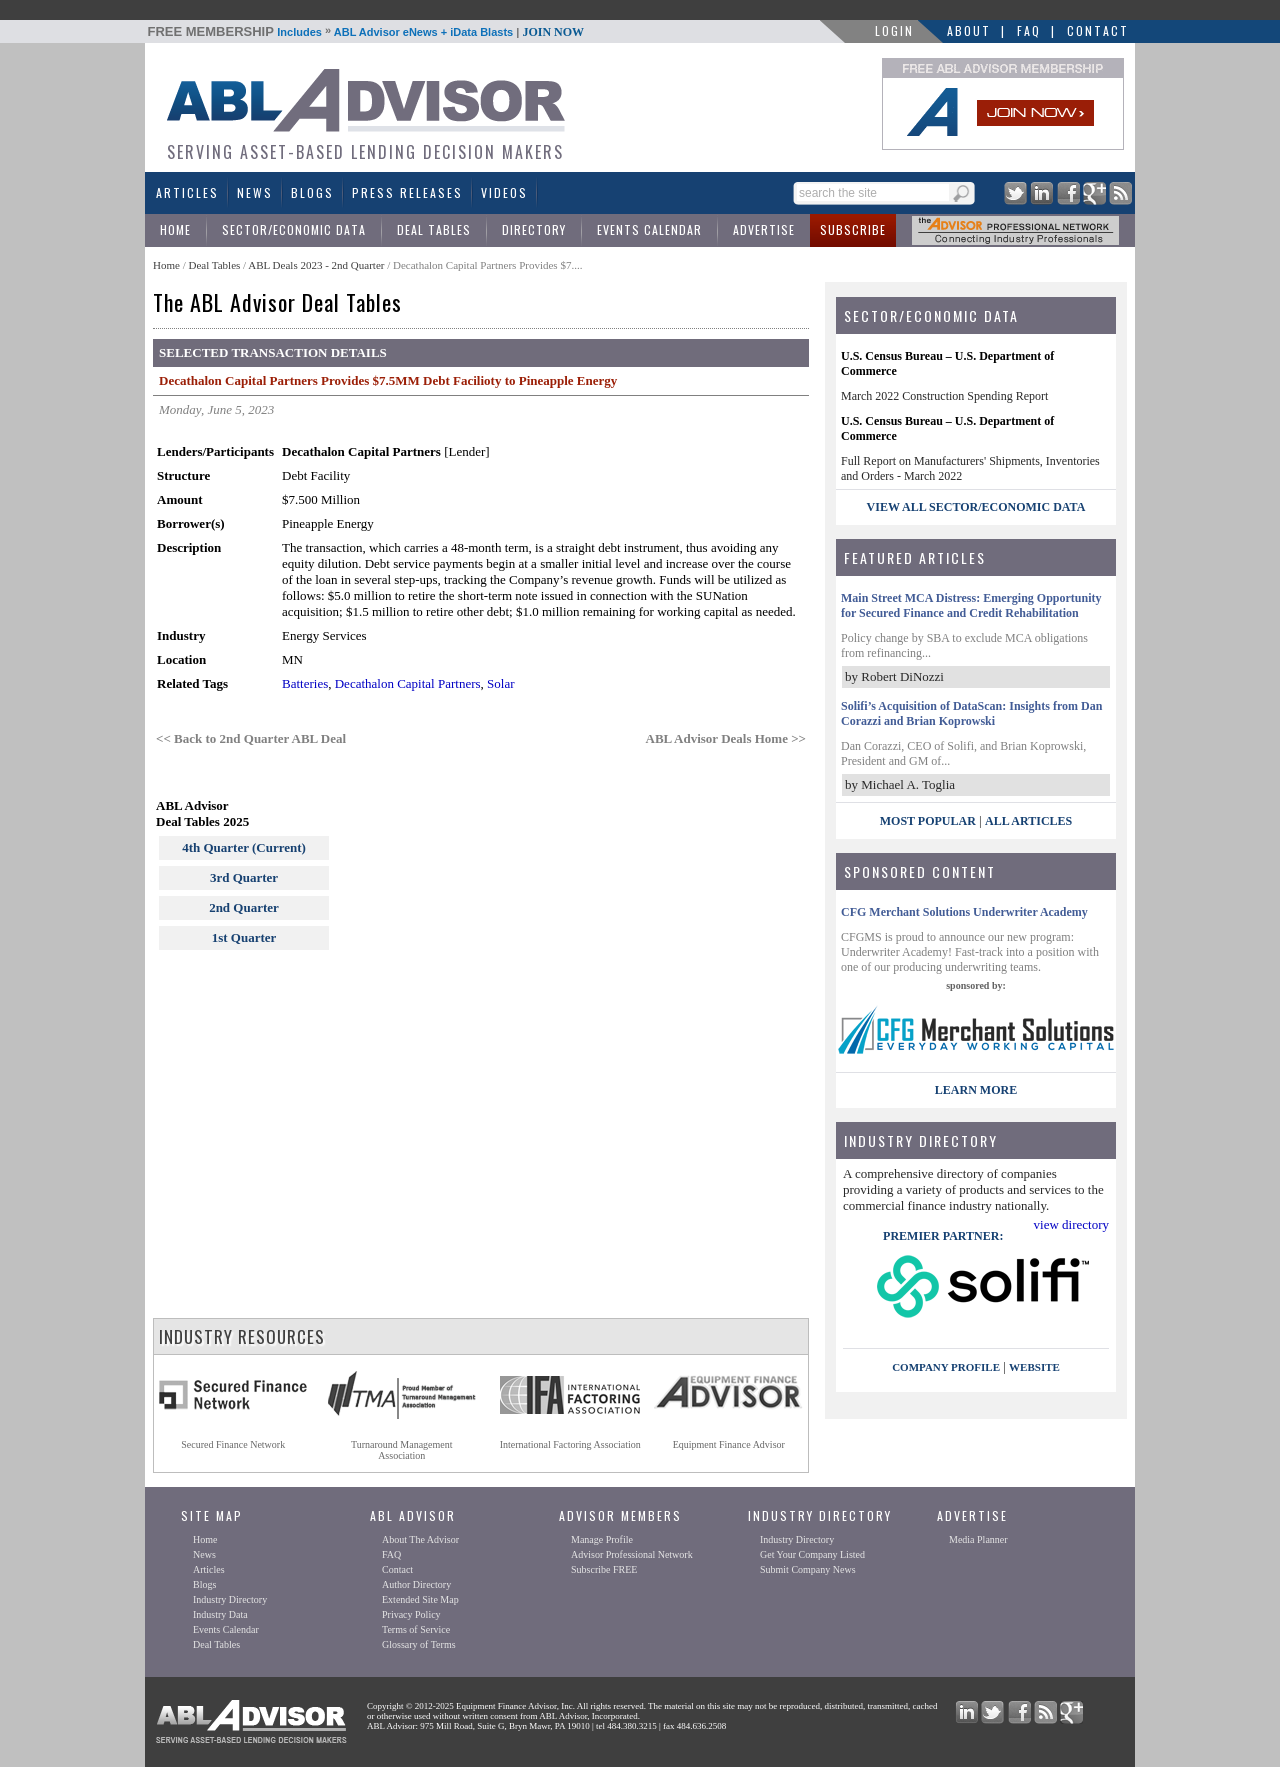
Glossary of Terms (419, 1644)
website (1034, 1367)
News (255, 192)
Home (175, 229)
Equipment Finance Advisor (729, 1444)
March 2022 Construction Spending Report (944, 396)
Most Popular (928, 821)
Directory (534, 229)
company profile (946, 1367)
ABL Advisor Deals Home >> (726, 738)
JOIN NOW (553, 32)
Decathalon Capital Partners (408, 683)
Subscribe (853, 229)
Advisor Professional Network (632, 1554)
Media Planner (978, 1539)
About (969, 30)
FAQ (1029, 30)
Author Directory (416, 1584)
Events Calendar (649, 229)
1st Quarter (244, 937)
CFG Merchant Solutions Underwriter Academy (964, 912)
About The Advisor (420, 1539)
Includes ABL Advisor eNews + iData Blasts (366, 32)
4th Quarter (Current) (244, 847)
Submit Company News (808, 1569)
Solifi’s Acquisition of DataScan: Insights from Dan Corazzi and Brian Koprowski (971, 713)
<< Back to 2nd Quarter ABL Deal (251, 738)
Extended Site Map (420, 1599)
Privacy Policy (411, 1614)
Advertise (764, 229)
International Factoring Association (570, 1444)
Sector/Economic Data (294, 229)
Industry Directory (230, 1599)
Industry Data (220, 1614)
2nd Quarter (244, 907)
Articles (187, 192)
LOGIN (894, 30)
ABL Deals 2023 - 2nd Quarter (317, 265)
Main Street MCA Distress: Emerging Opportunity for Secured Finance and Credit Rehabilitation (971, 605)
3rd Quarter (244, 877)
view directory (1071, 1224)
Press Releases (407, 192)
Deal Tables (434, 229)
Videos (504, 192)
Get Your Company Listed (812, 1554)
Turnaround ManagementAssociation (402, 1450)
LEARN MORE (976, 1090)
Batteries (305, 683)
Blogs (312, 192)
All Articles (1028, 821)
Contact (1098, 30)
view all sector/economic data (976, 507)
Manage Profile (602, 1539)
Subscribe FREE (604, 1569)
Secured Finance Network (233, 1444)
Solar (500, 683)
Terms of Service (416, 1629)
